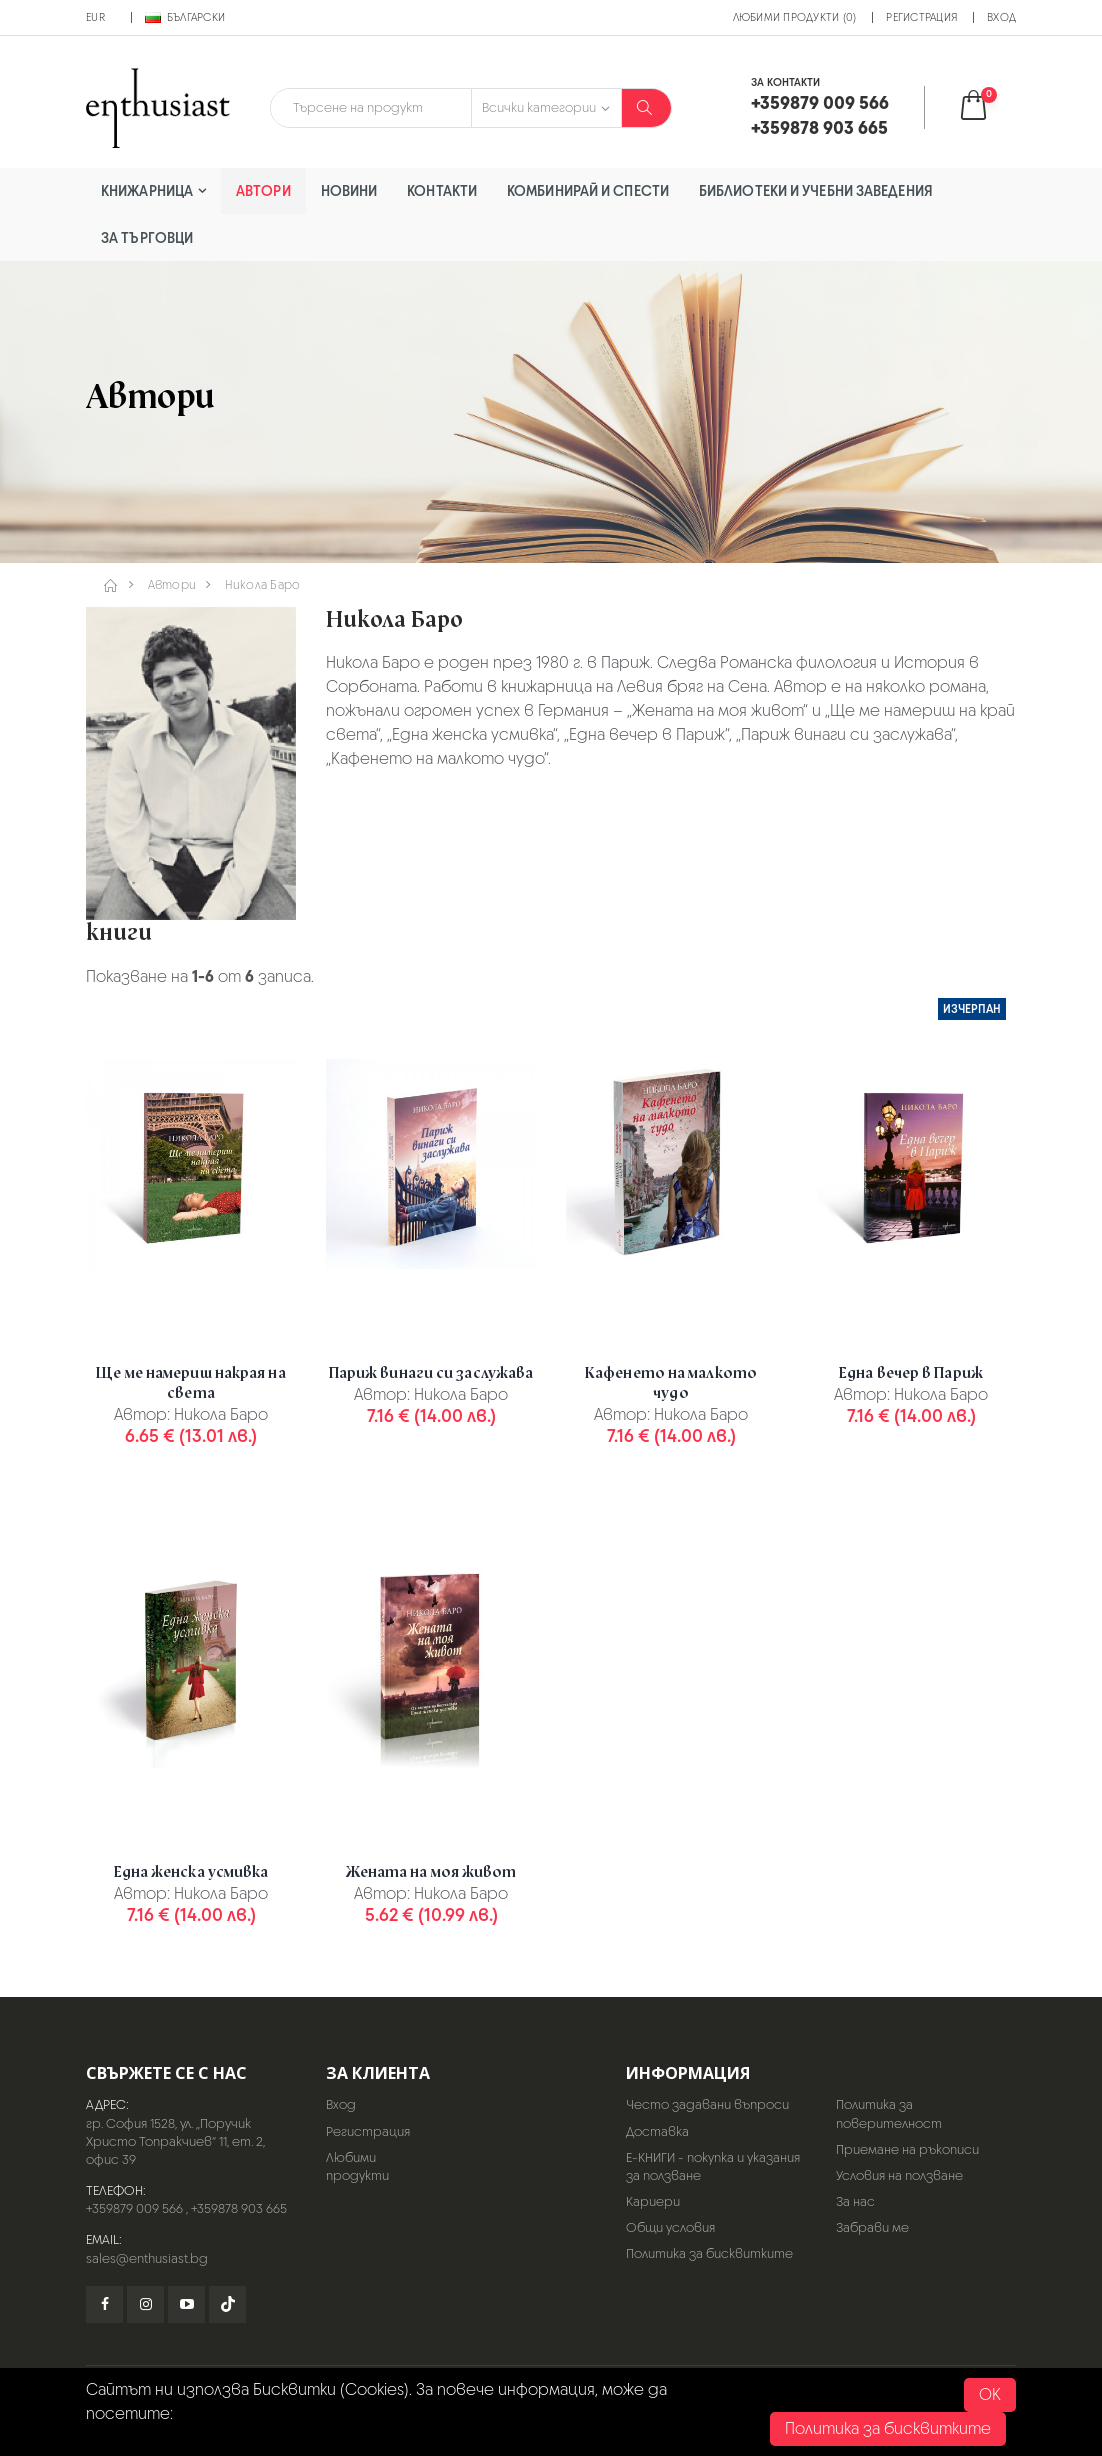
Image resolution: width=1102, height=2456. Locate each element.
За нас (855, 2201)
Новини (349, 190)
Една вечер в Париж (911, 1373)
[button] (986, 107)
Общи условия (670, 2227)
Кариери (653, 2201)
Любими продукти (357, 2166)
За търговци (147, 237)
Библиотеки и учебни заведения (816, 190)
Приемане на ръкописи (907, 2149)
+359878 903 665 (239, 2208)
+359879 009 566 (134, 2208)
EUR (95, 17)
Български (185, 17)
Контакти (442, 190)
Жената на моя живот (431, 1872)
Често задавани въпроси (707, 2104)
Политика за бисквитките (709, 2253)
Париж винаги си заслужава (431, 1373)
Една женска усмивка (191, 1872)
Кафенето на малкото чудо (671, 1383)
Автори (263, 190)
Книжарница (147, 190)
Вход (1001, 17)
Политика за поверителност (889, 2113)
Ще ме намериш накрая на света (190, 1383)
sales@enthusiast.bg (147, 2258)
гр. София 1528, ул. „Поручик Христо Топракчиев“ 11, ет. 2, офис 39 (175, 2141)
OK (990, 2394)
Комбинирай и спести (588, 190)
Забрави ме (872, 2227)
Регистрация (921, 17)
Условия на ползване (899, 2175)
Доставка (657, 2131)
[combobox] (371, 108)
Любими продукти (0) (795, 17)
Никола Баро (263, 585)
